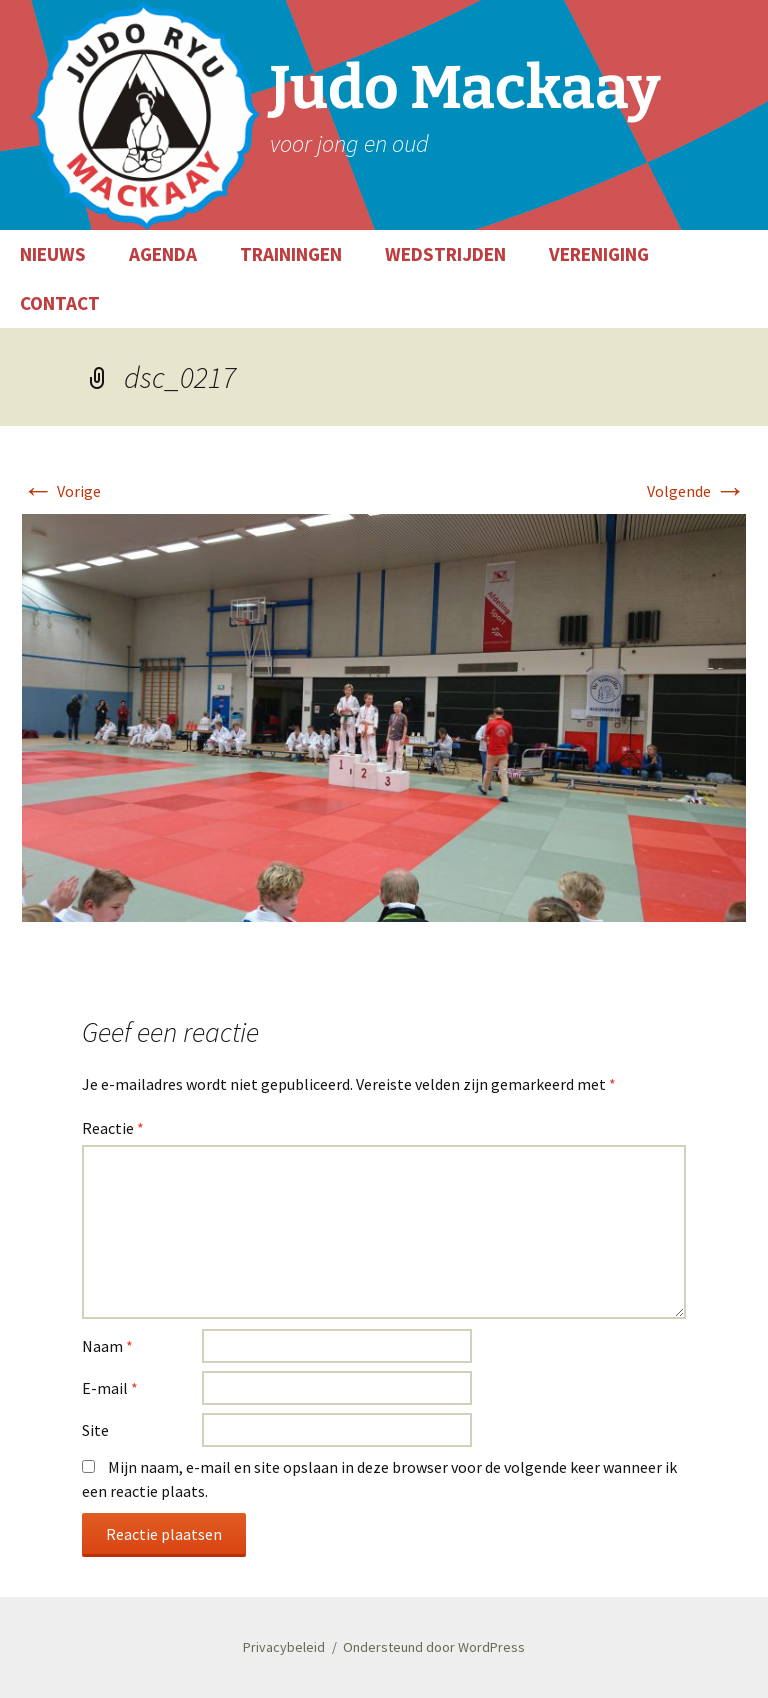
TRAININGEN (291, 254)
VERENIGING (599, 254)
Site (95, 1430)
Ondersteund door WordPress (434, 1647)
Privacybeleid (284, 1647)
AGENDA (163, 254)
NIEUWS (53, 254)
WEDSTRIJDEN (445, 254)
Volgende (696, 491)
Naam (107, 1346)
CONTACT (60, 303)
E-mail (110, 1388)
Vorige (61, 491)
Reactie (113, 1128)
